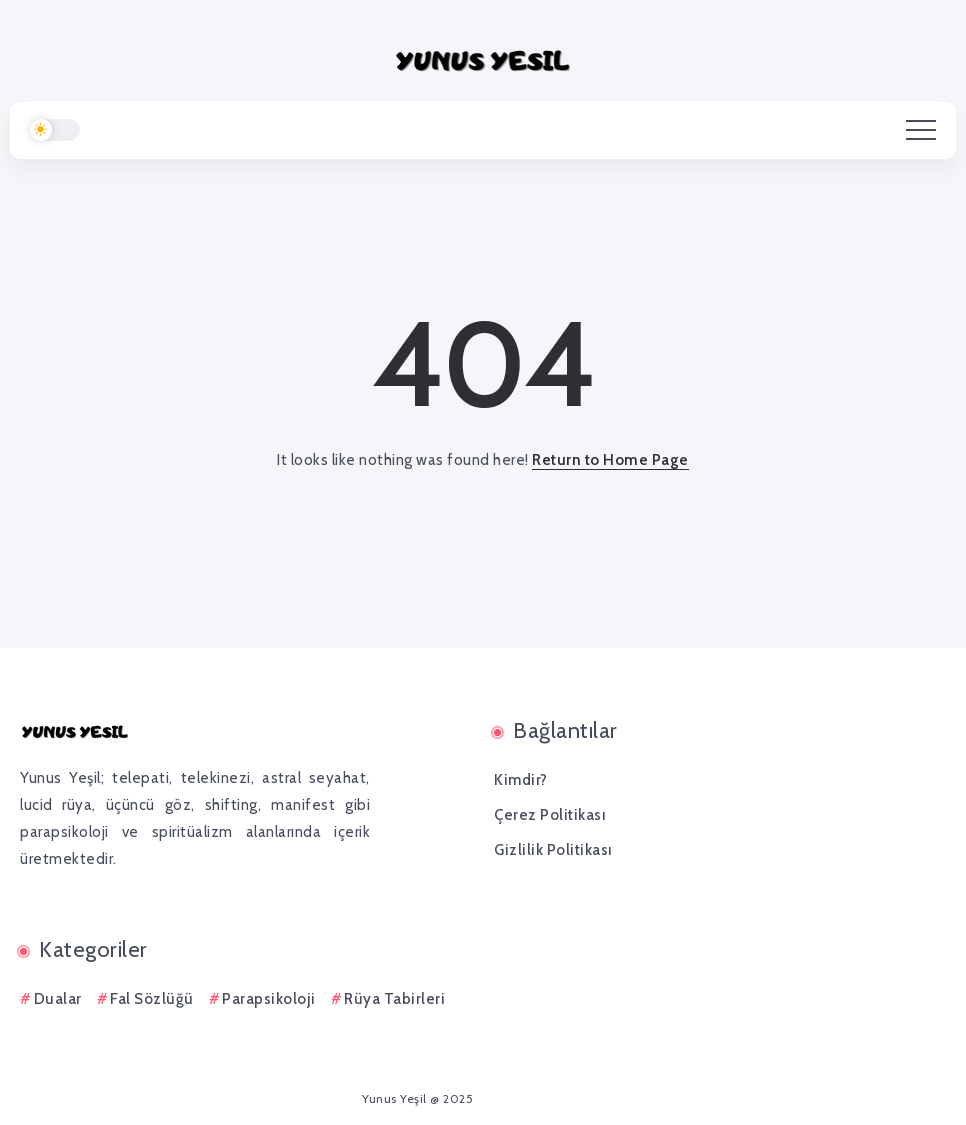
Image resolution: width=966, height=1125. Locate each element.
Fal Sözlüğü (152, 999)
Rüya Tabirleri (394, 999)
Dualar (58, 999)
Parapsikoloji (269, 999)
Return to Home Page (610, 460)
